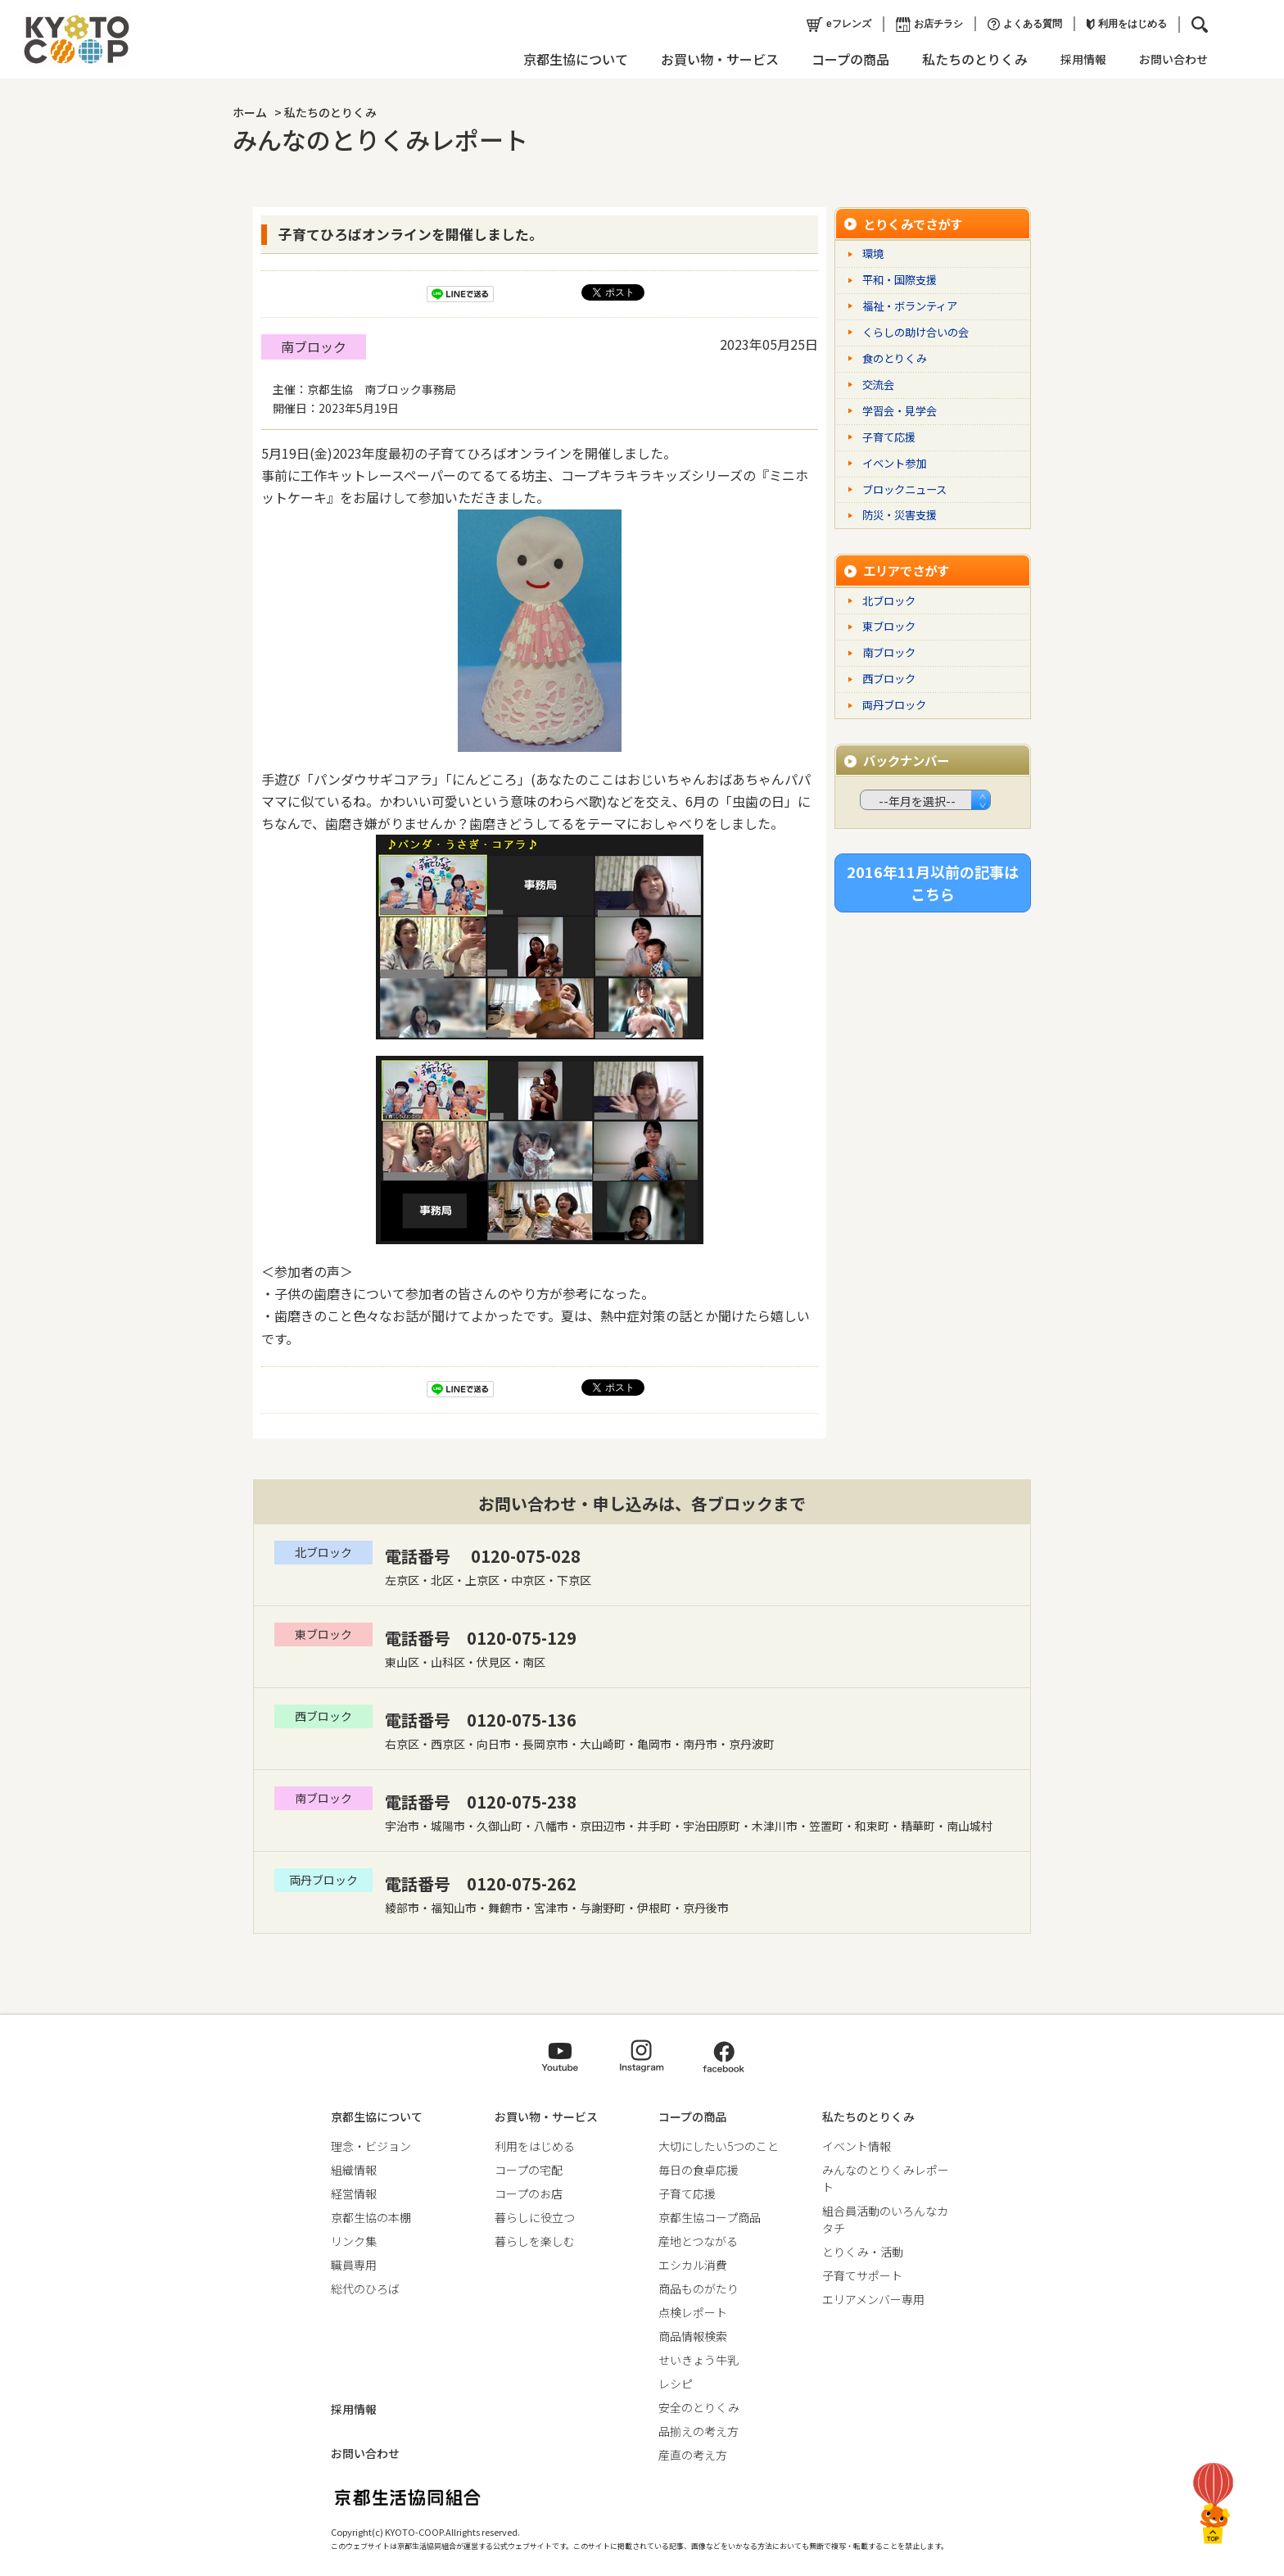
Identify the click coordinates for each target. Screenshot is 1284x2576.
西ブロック (889, 678)
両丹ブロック (894, 705)
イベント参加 (894, 463)
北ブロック (889, 601)
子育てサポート (862, 2275)
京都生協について (570, 59)
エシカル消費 (692, 2265)
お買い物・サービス (714, 59)
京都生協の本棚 (371, 2217)
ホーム (250, 112)
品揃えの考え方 (698, 2431)
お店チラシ (923, 24)
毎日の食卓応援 (698, 2170)
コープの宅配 (529, 2170)
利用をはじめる (1121, 23)
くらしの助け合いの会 (915, 332)
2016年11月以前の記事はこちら (933, 881)
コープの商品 (845, 59)
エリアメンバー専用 (873, 2299)
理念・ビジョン (371, 2146)
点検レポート (692, 2312)
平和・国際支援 (899, 279)
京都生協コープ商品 (709, 2217)
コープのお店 (529, 2193)
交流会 (878, 384)
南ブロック (313, 346)
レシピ (675, 2383)
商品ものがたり (698, 2288)
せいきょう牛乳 (698, 2360)
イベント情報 (856, 2146)
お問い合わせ (1167, 59)
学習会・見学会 (899, 411)
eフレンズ (833, 24)
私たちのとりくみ (969, 59)
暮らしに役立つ (535, 2217)
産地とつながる (698, 2241)
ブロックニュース (904, 489)
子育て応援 (889, 437)
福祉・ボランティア (909, 306)
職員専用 (354, 2265)
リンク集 (354, 2241)
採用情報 (1078, 59)
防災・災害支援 (899, 515)
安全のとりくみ (698, 2407)
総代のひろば (365, 2288)
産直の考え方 (692, 2455)
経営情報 (354, 2193)
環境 (873, 253)
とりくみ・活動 (862, 2251)
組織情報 (354, 2170)
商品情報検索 (692, 2336)
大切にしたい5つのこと (718, 2146)
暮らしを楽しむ (535, 2241)
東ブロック (889, 626)
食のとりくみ (894, 358)
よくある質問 (1019, 24)
